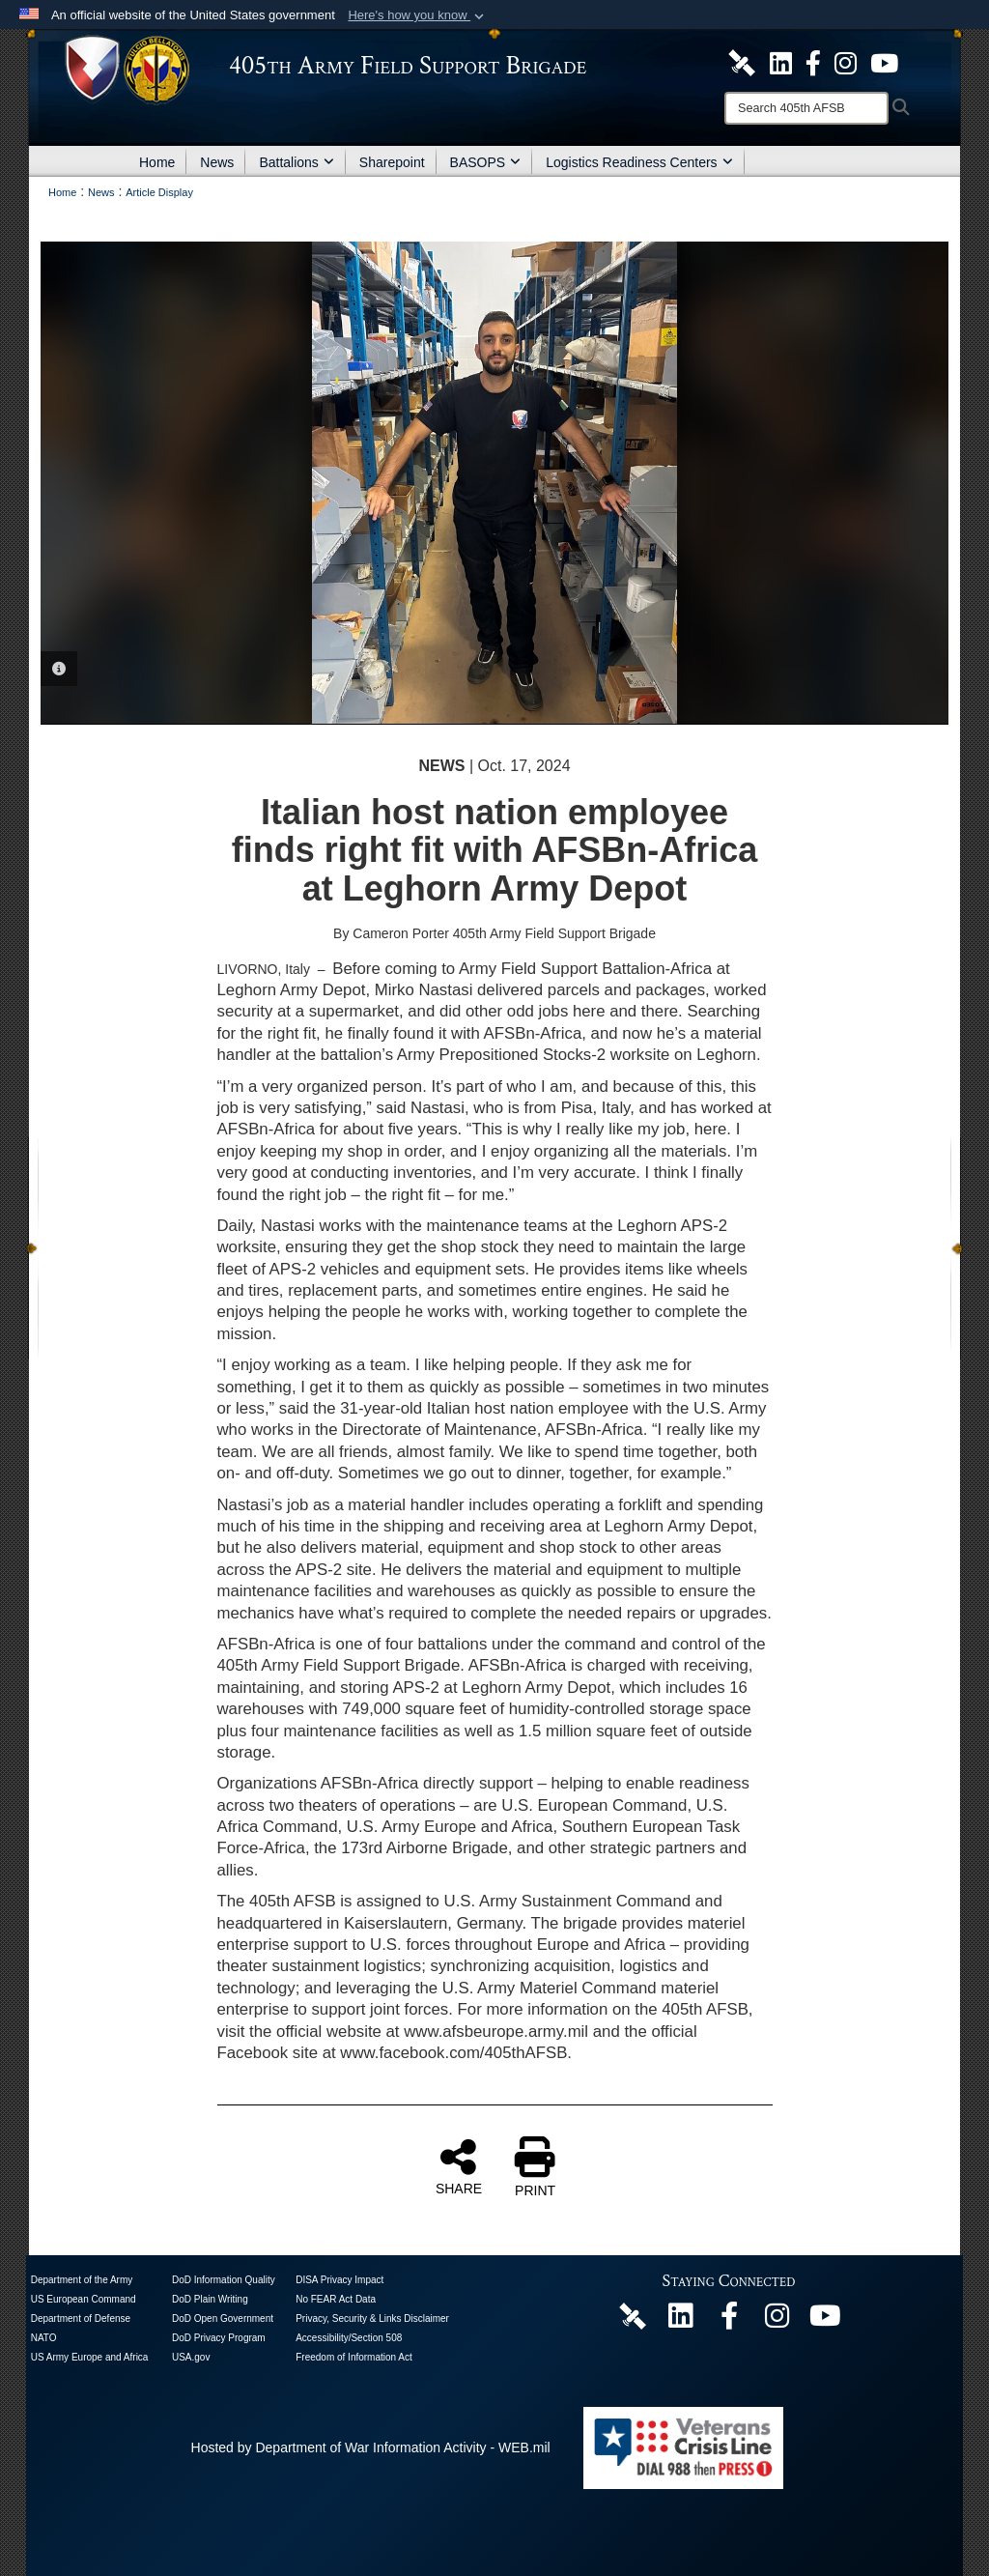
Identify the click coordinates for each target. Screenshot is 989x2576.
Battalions (296, 162)
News (217, 162)
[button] (418, 15)
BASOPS (486, 162)
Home (157, 162)
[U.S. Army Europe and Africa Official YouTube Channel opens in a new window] (884, 62)
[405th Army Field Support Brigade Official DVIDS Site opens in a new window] (741, 62)
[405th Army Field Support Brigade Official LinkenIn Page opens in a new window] (681, 2321)
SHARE (459, 2166)
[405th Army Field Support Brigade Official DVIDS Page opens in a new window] (632, 2315)
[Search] (806, 108)
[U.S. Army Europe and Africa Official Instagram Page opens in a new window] (845, 62)
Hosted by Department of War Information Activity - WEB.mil (371, 2447)
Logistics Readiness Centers (639, 162)
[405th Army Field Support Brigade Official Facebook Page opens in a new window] (813, 62)
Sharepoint (392, 162)
